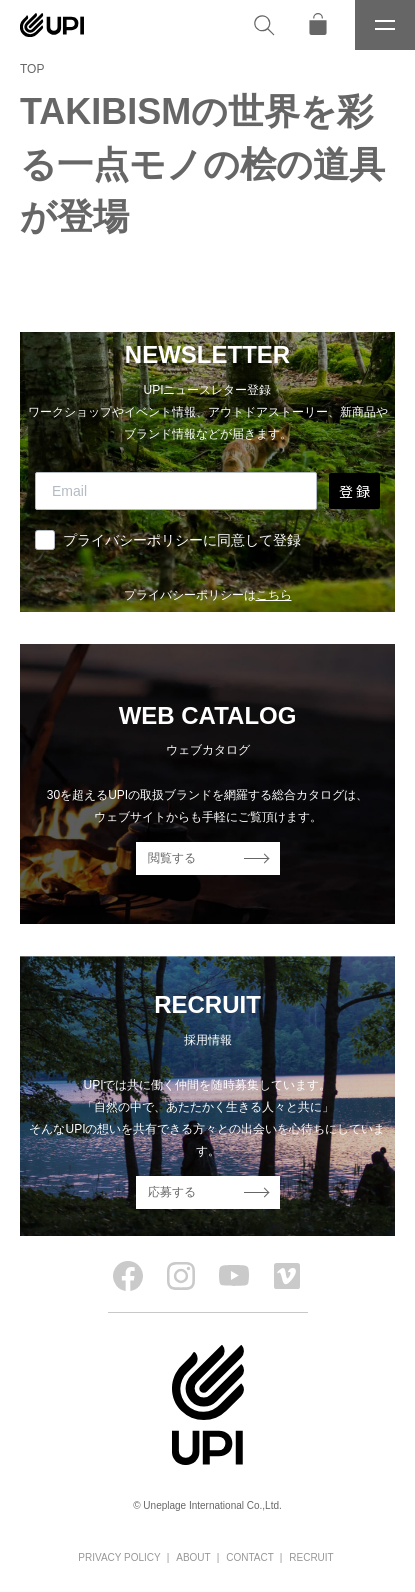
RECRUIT (311, 1557)
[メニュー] (385, 25)
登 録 (354, 491)
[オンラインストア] (318, 25)
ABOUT (193, 1557)
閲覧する (172, 858)
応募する (172, 1192)
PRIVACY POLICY (119, 1557)
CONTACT (250, 1557)
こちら (274, 595)
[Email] (176, 491)
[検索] (264, 25)
